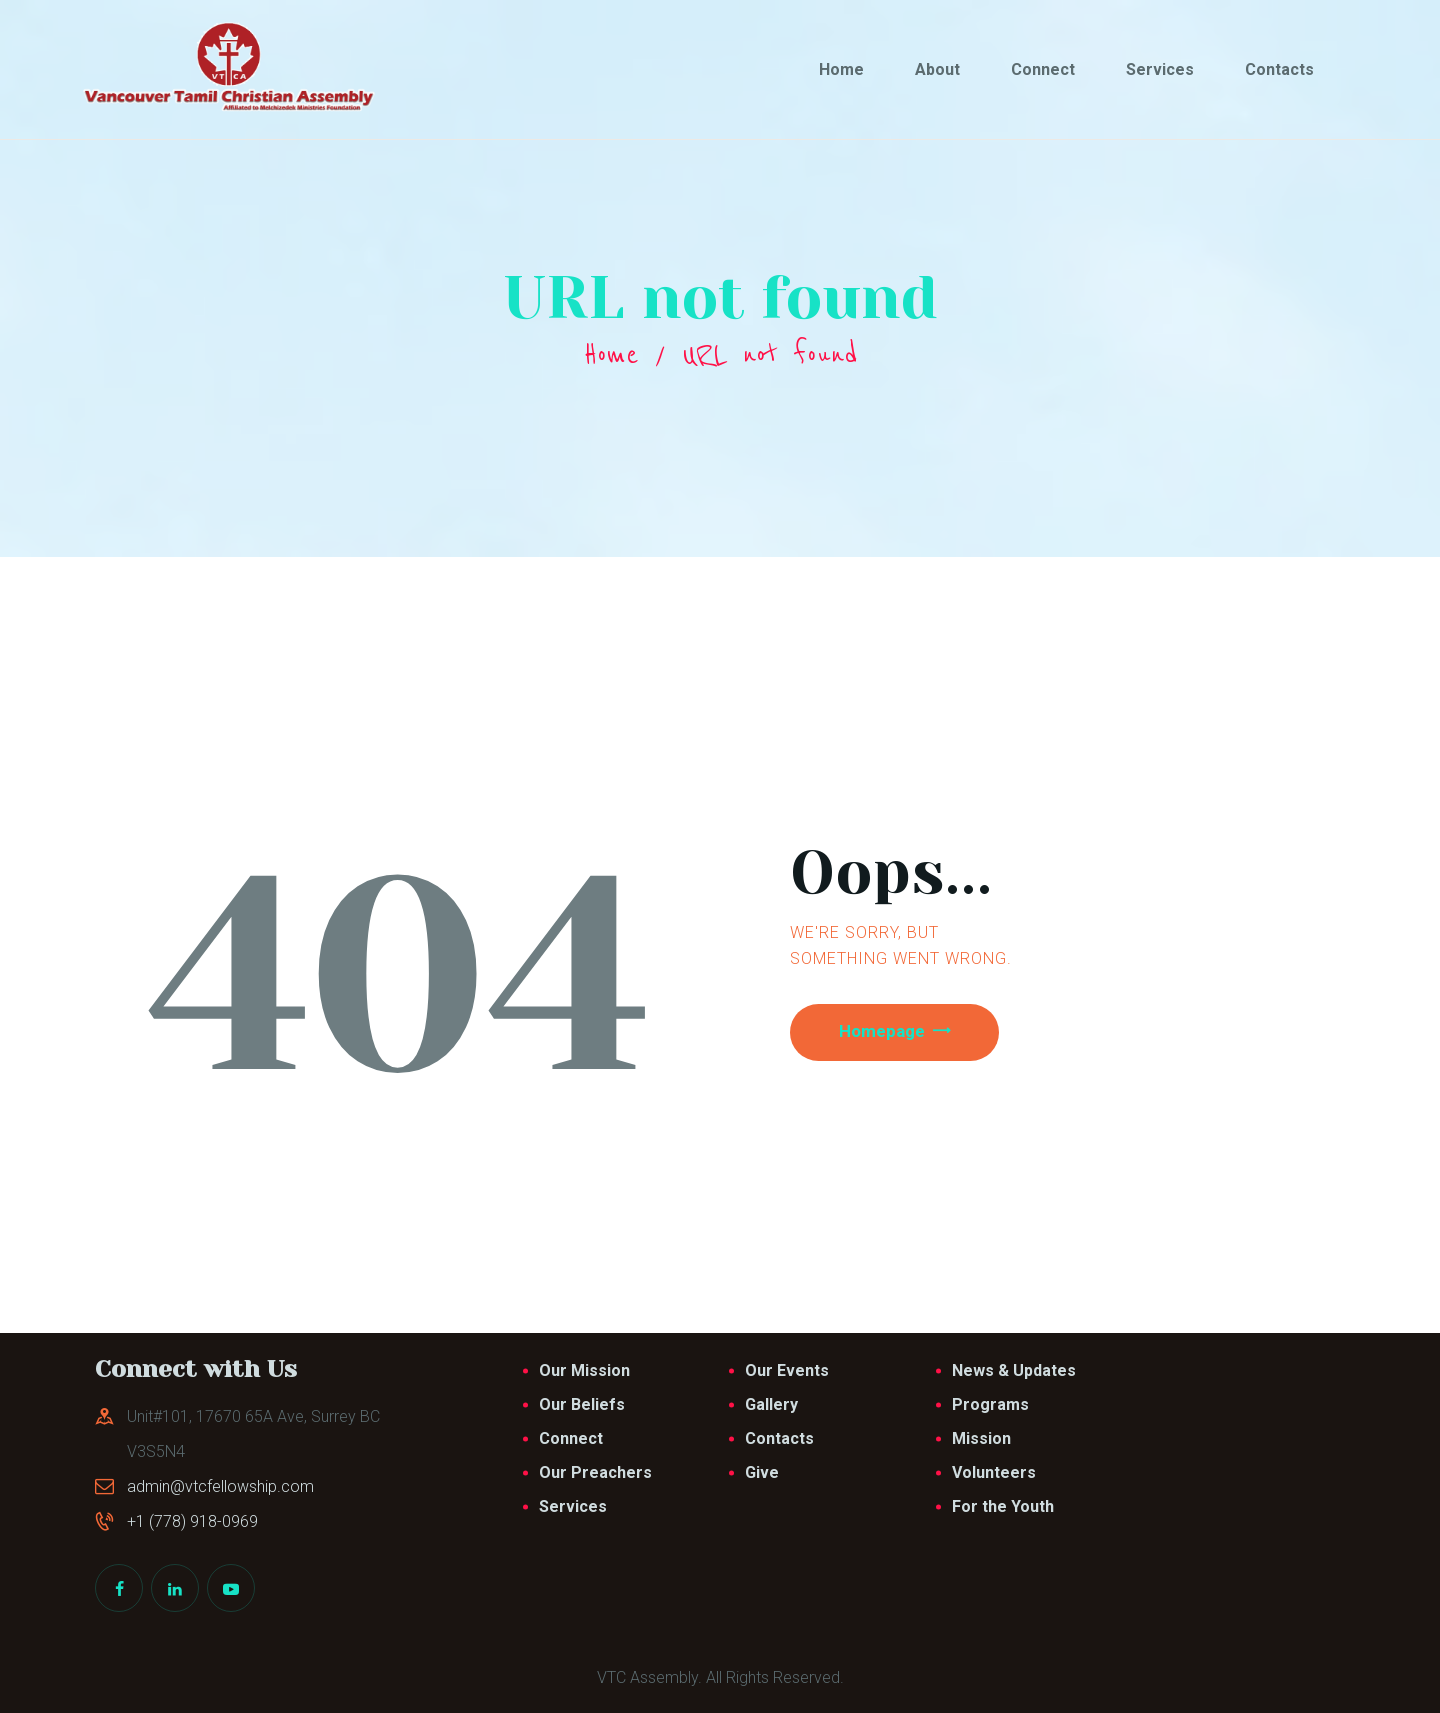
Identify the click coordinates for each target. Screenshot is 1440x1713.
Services (573, 1506)
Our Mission (584, 1370)
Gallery (771, 1404)
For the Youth (1003, 1506)
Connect (571, 1438)
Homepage (891, 1033)
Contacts (779, 1438)
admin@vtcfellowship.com (220, 1486)
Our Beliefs (582, 1404)
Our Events (787, 1370)
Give (762, 1472)
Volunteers (994, 1472)
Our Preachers (595, 1472)
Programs (990, 1404)
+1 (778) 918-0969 (192, 1521)
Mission (981, 1438)
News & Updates (1014, 1370)
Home (611, 355)
